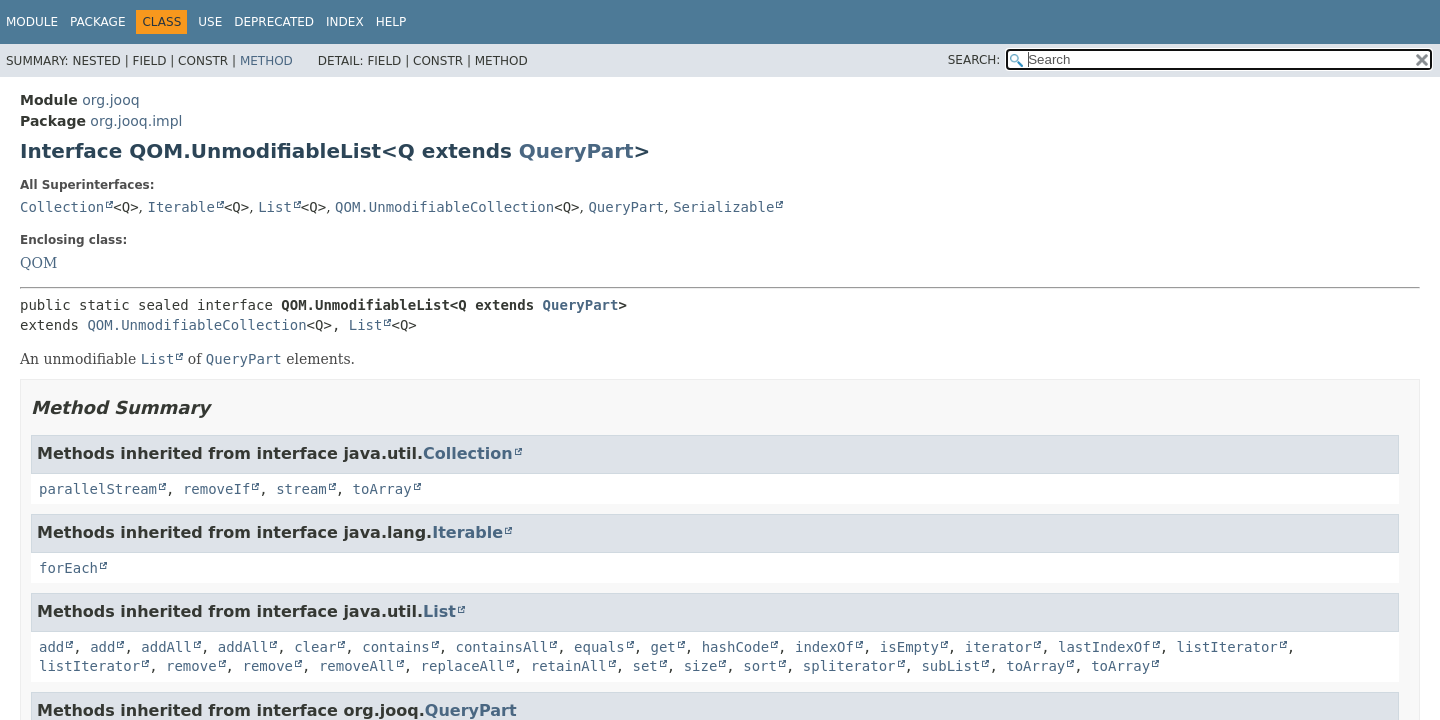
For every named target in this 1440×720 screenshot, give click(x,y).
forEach (68, 568)
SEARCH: (974, 60)
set (644, 666)
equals (599, 647)
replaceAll (463, 666)
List (275, 207)
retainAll (569, 666)
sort (760, 666)
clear (315, 647)
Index (345, 22)
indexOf (824, 647)
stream (301, 489)
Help (391, 22)
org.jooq (110, 100)
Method (266, 61)
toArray (382, 489)
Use (210, 22)
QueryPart (576, 151)
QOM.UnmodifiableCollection (444, 207)
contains (395, 647)
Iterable (181, 207)
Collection (62, 207)
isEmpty (909, 647)
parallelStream (98, 489)
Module (32, 22)
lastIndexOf (1104, 647)
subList (950, 666)
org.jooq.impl (136, 121)
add (51, 647)
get (663, 647)
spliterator (849, 666)
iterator (998, 647)
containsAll (502, 647)
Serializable (723, 207)
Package (97, 22)
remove (191, 666)
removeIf (216, 489)
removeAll (357, 666)
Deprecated (274, 22)
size (701, 666)
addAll (166, 647)
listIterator (1227, 647)
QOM (38, 263)
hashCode (735, 647)
